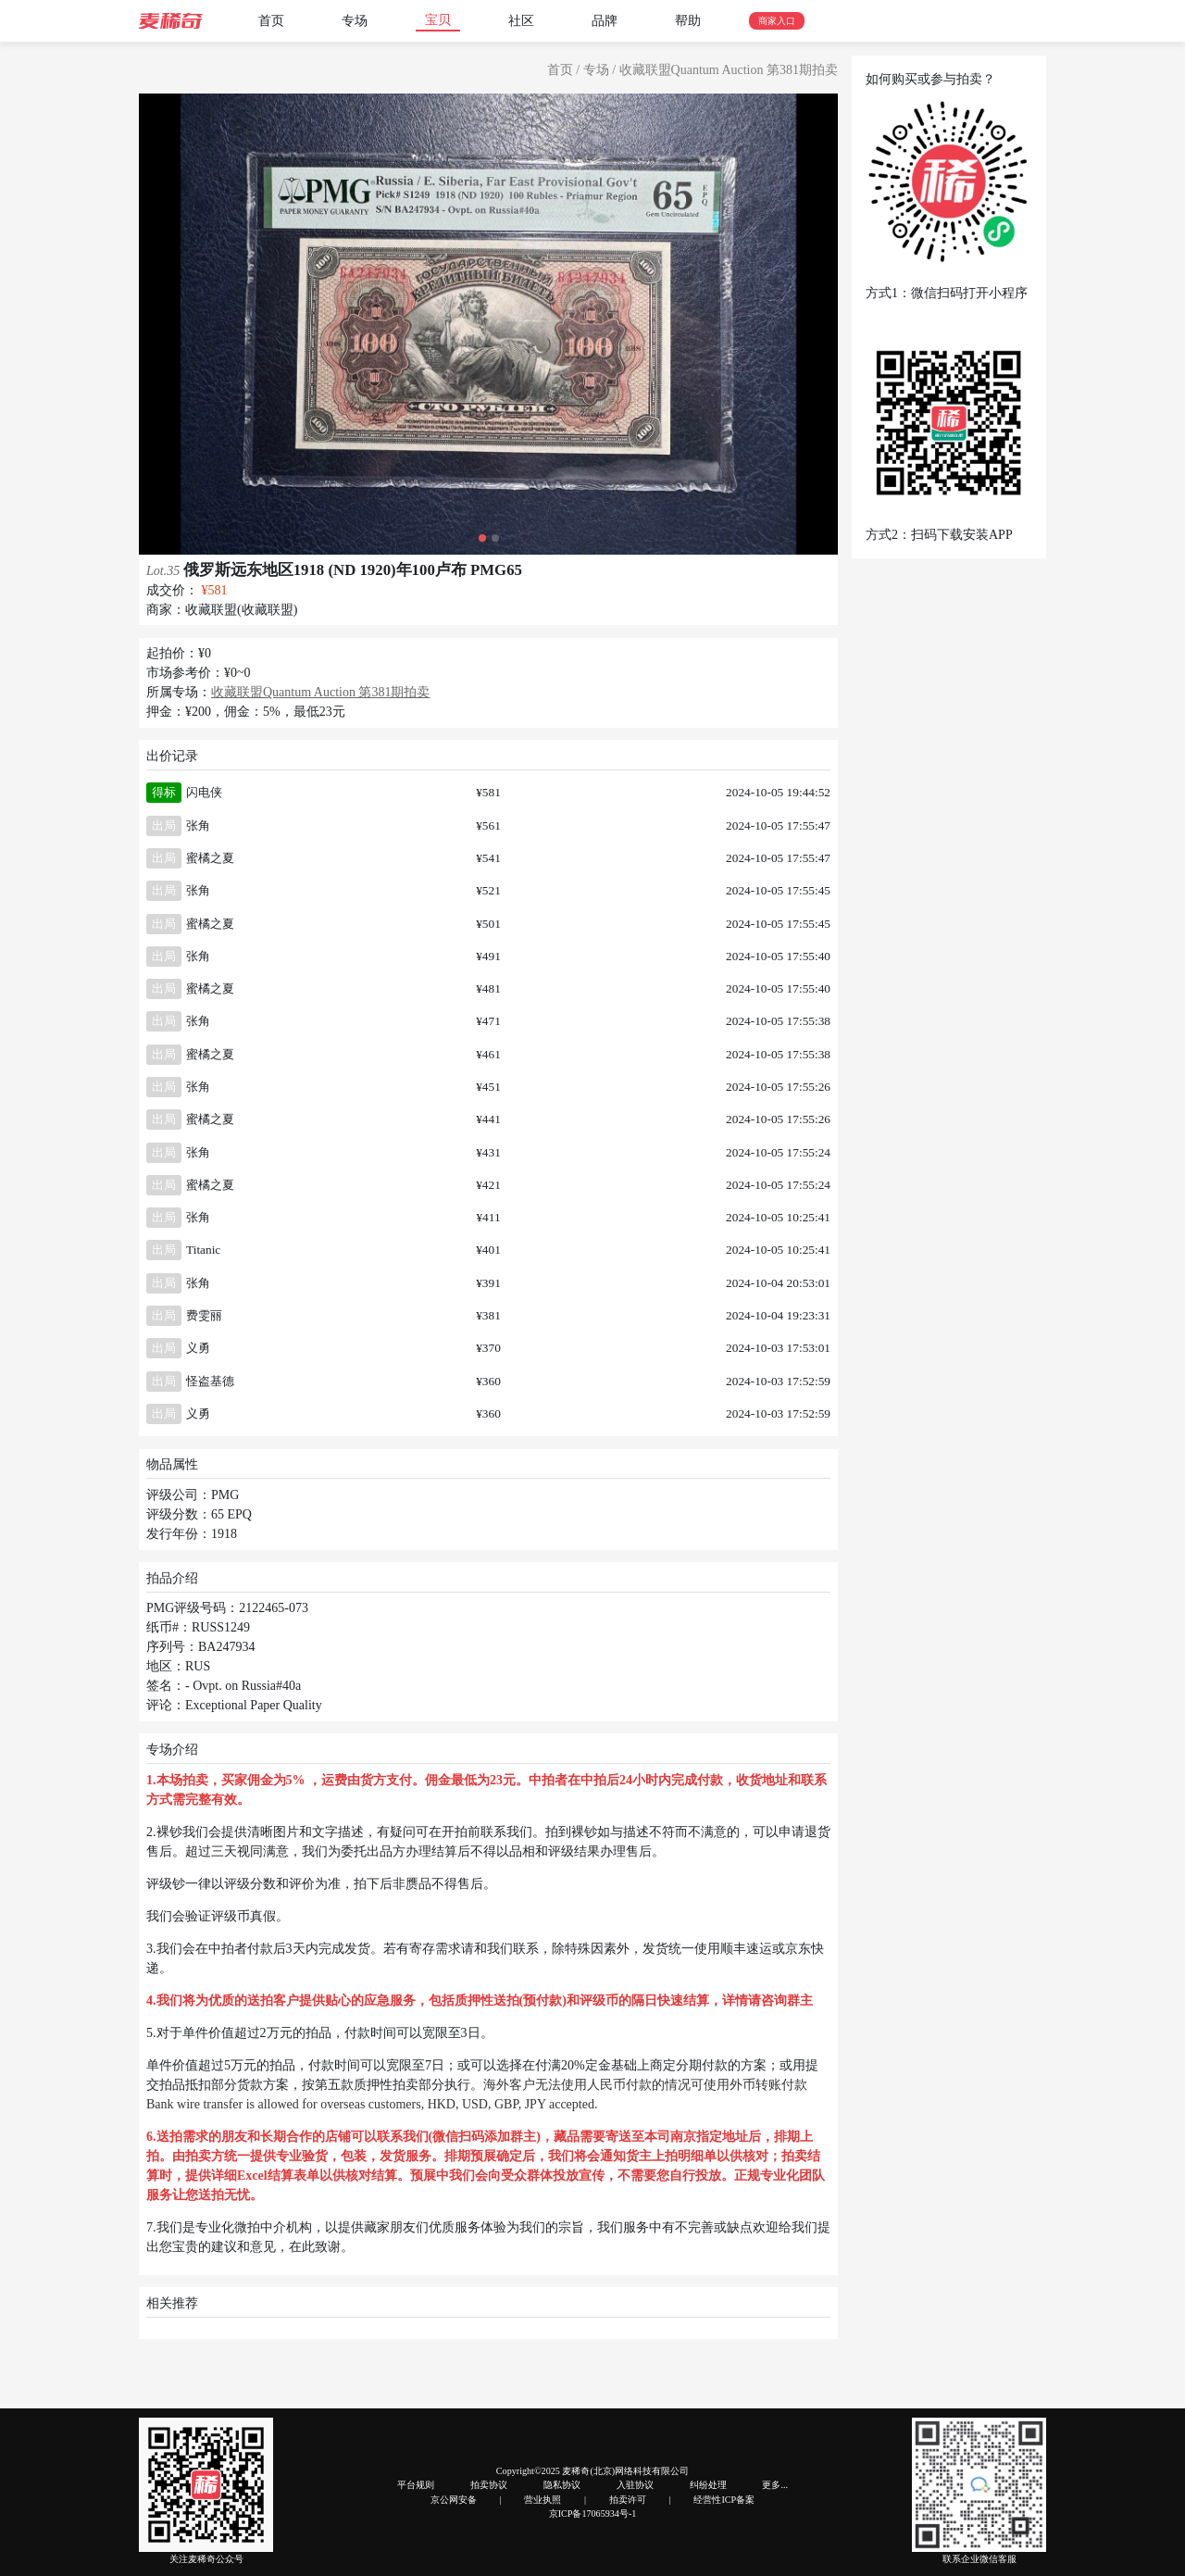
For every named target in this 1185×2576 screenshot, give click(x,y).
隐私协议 (561, 2485)
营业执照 (542, 2500)
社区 (521, 21)
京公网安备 (453, 2500)
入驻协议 (635, 2485)
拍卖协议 (488, 2485)
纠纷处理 (708, 2485)
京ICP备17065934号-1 (593, 2513)
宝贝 (438, 20)
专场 (355, 21)
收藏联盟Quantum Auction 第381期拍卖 (728, 70)
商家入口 (776, 21)
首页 (271, 21)
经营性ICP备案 (724, 2500)
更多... (775, 2485)
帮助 (688, 21)
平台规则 (415, 2485)
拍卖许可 (627, 2500)
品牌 (604, 21)
